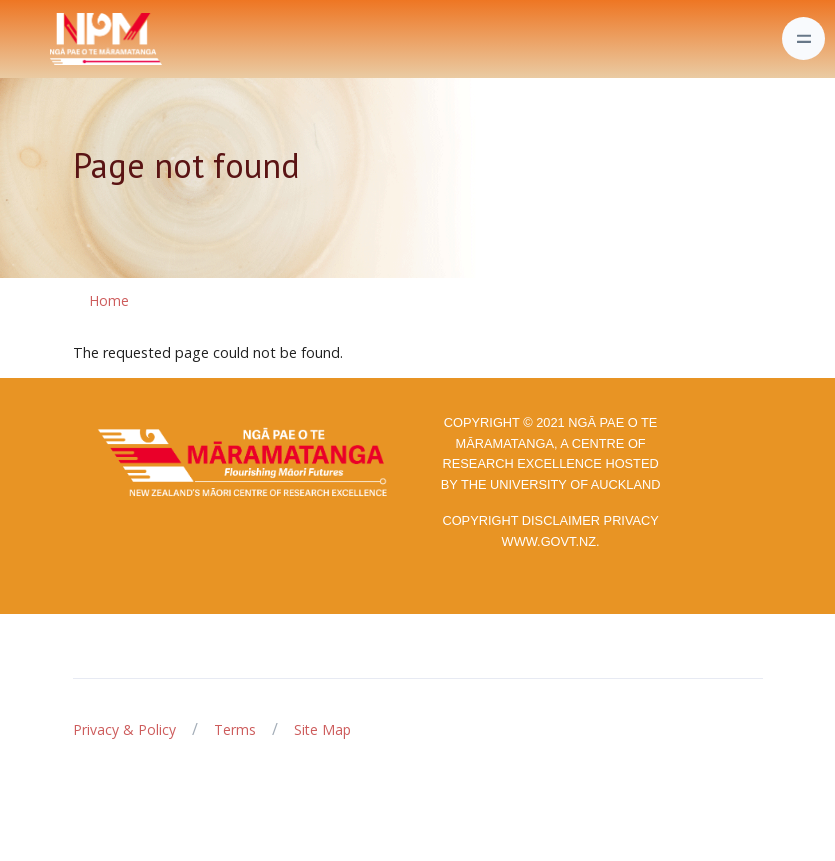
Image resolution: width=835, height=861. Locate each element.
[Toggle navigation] (803, 38)
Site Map (322, 729)
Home (109, 300)
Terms (235, 729)
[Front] (56, 39)
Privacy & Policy (124, 729)
